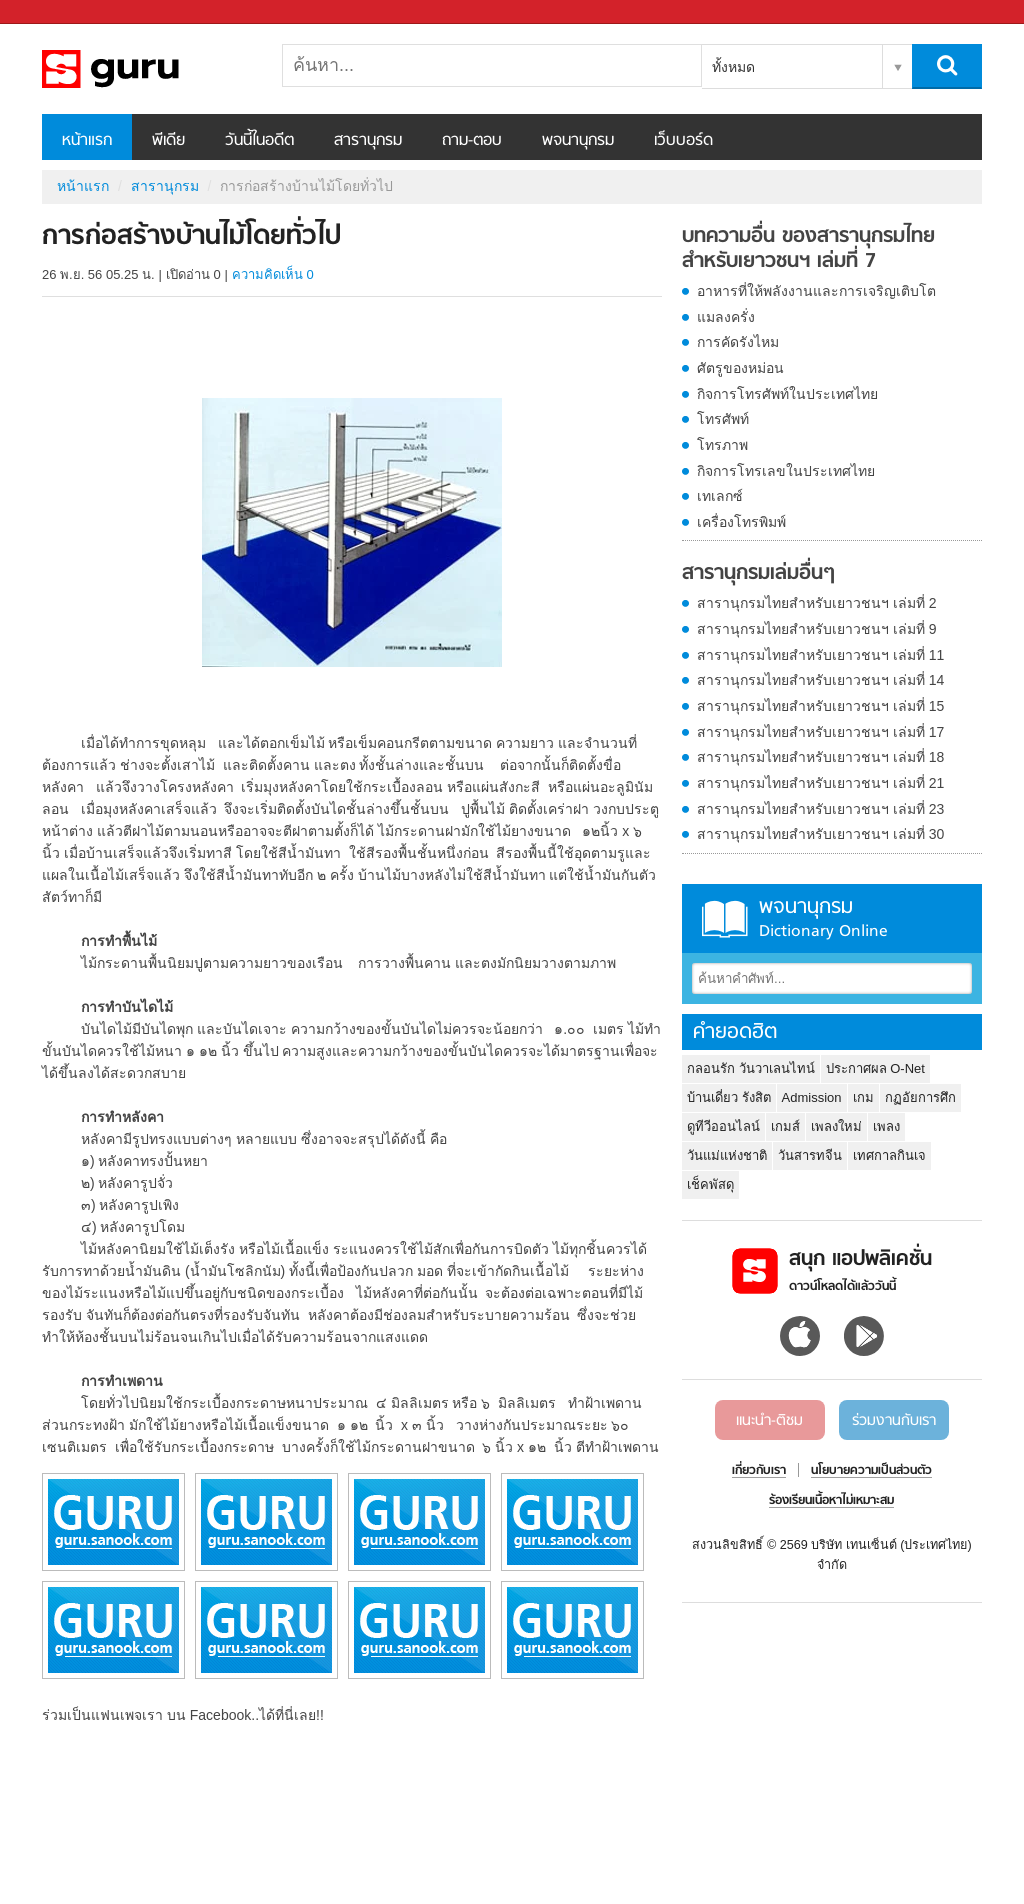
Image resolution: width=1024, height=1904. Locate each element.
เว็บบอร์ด (683, 141)
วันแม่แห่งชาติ (727, 1155)
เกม (863, 1097)
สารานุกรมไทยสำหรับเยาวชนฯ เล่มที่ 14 (820, 680)
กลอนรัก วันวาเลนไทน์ (751, 1068)
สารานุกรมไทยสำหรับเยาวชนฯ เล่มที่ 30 (820, 834)
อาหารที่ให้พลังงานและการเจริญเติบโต (816, 291)
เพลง (886, 1126)
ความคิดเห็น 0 (273, 274)
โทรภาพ (722, 445)
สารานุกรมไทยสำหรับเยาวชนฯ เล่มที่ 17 (820, 732)
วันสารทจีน (810, 1155)
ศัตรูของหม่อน (740, 368)
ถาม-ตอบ (472, 141)
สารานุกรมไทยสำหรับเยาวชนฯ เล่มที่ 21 (820, 783)
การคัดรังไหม (738, 342)
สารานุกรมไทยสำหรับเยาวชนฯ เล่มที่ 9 (817, 629)
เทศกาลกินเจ (889, 1155)
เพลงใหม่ (836, 1126)
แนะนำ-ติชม (769, 1421)
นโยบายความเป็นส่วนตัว (871, 1471)
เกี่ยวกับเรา (759, 1471)
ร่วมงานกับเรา (894, 1421)
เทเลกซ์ (720, 496)
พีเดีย (168, 141)
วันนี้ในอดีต (259, 141)
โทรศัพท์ (723, 419)
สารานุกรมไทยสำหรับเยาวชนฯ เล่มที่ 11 (820, 655)
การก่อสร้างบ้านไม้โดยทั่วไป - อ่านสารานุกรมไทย (147, 69)
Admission (812, 1097)
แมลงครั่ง (726, 317)
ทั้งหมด (733, 67)
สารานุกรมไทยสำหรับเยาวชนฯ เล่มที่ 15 (820, 706)
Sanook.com (60, 12)
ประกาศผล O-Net (875, 1068)
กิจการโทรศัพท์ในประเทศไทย (787, 394)
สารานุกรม (368, 141)
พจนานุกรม (578, 141)
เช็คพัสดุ (710, 1184)
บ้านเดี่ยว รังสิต (729, 1097)
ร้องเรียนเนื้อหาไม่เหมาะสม (831, 1501)
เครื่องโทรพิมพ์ (741, 522)
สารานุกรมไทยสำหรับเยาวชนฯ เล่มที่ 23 (820, 809)
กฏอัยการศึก (920, 1097)
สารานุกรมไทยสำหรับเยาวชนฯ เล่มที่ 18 (820, 757)
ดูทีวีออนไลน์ (723, 1126)
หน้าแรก (87, 141)
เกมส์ (785, 1126)
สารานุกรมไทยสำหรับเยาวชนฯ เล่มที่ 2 (817, 603)
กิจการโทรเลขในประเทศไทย (786, 471)
